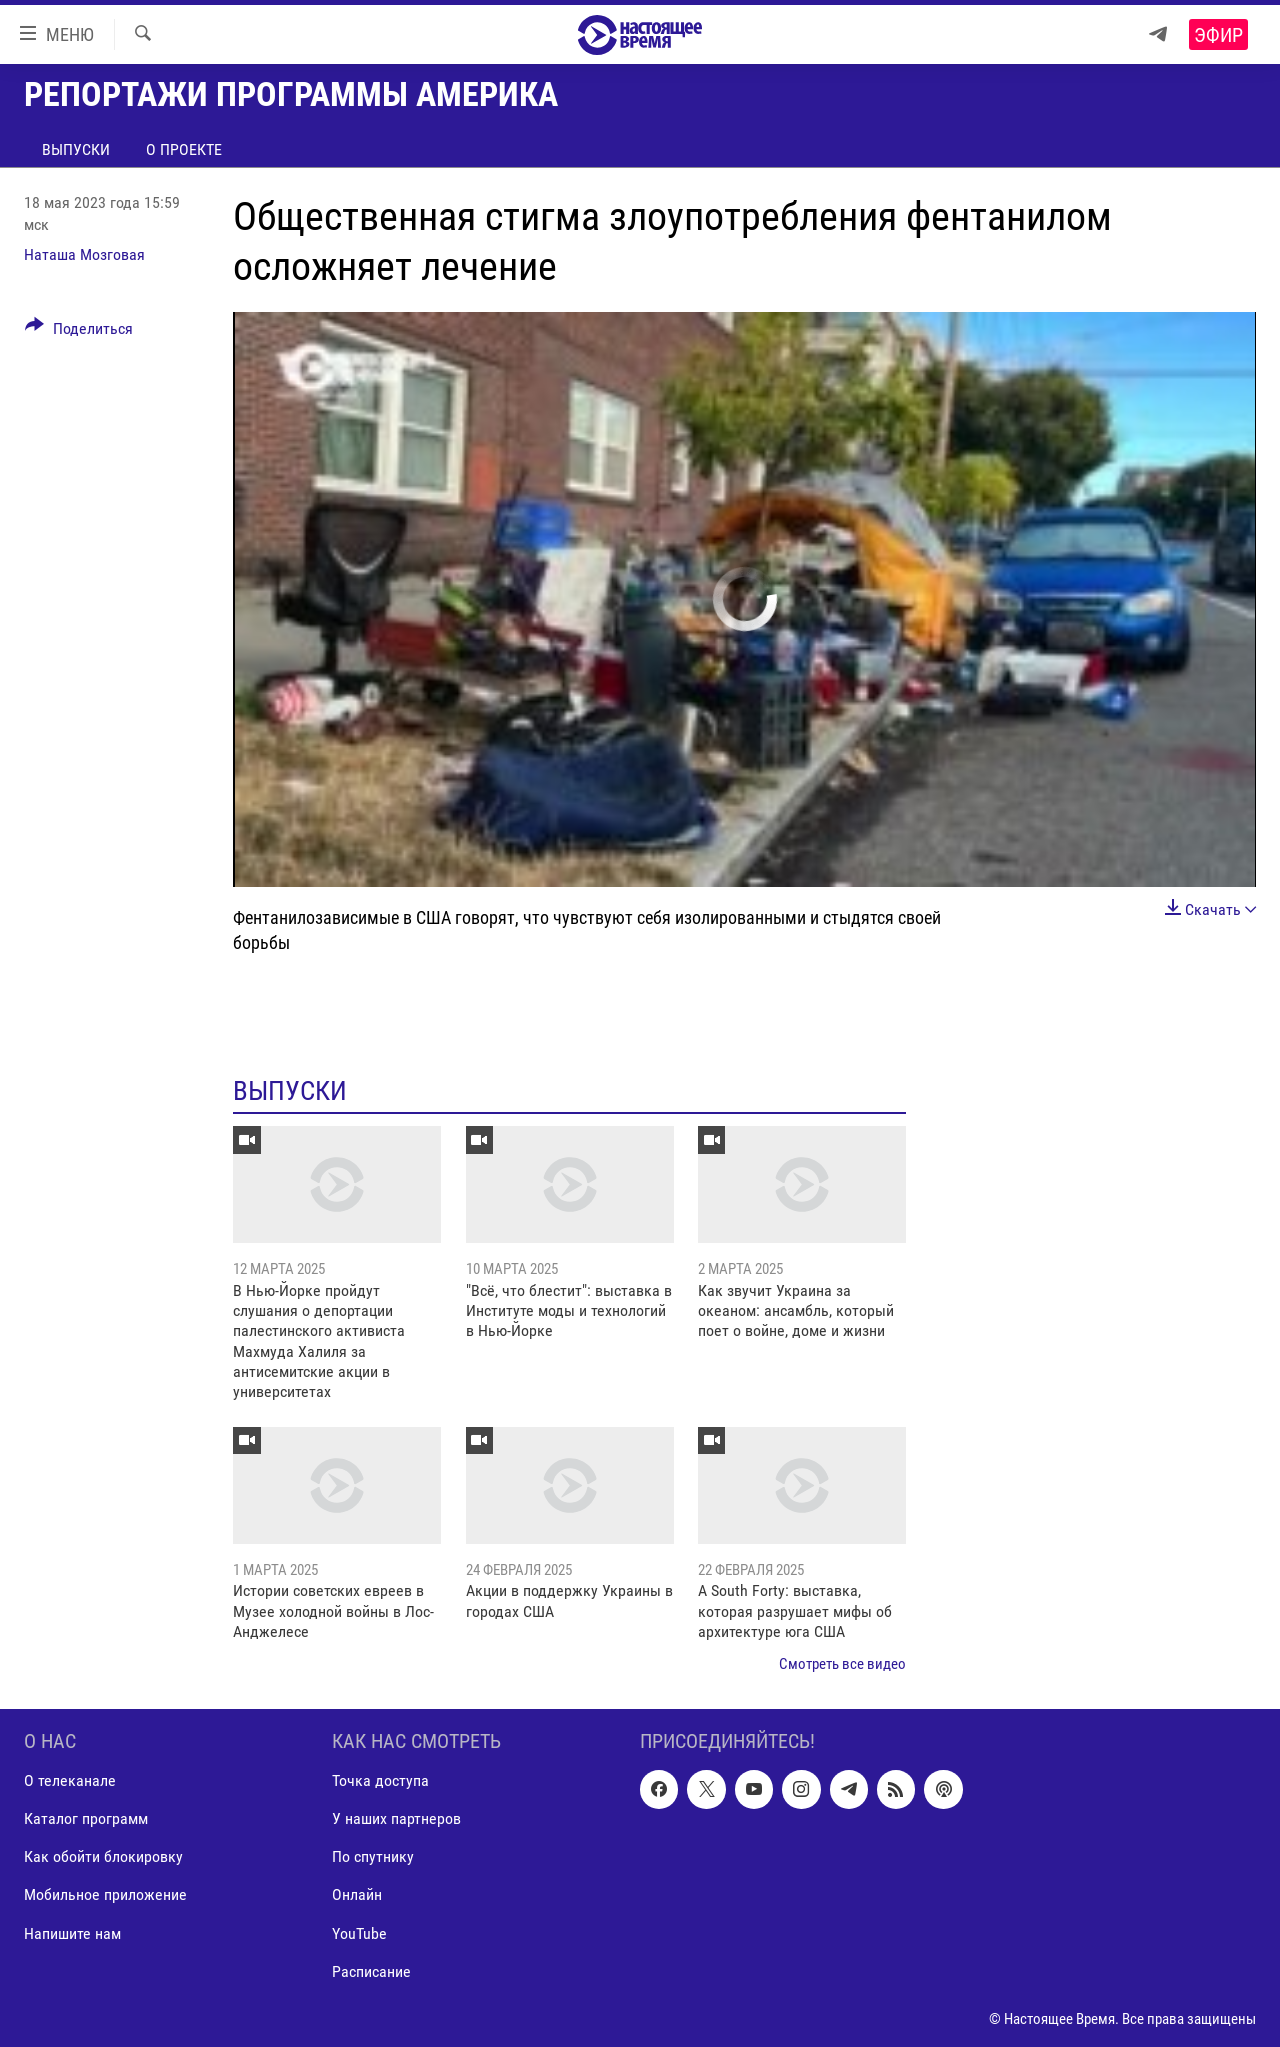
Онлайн (357, 1894)
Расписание (371, 1970)
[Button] (79, 332)
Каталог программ (86, 1818)
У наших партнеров (396, 1818)
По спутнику (373, 1856)
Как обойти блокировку (103, 1856)
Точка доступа (380, 1780)
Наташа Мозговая (84, 254)
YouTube (359, 1932)
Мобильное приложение (105, 1894)
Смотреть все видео (842, 1664)
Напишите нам (72, 1932)
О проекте (184, 149)
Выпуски (76, 149)
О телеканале (70, 1780)
